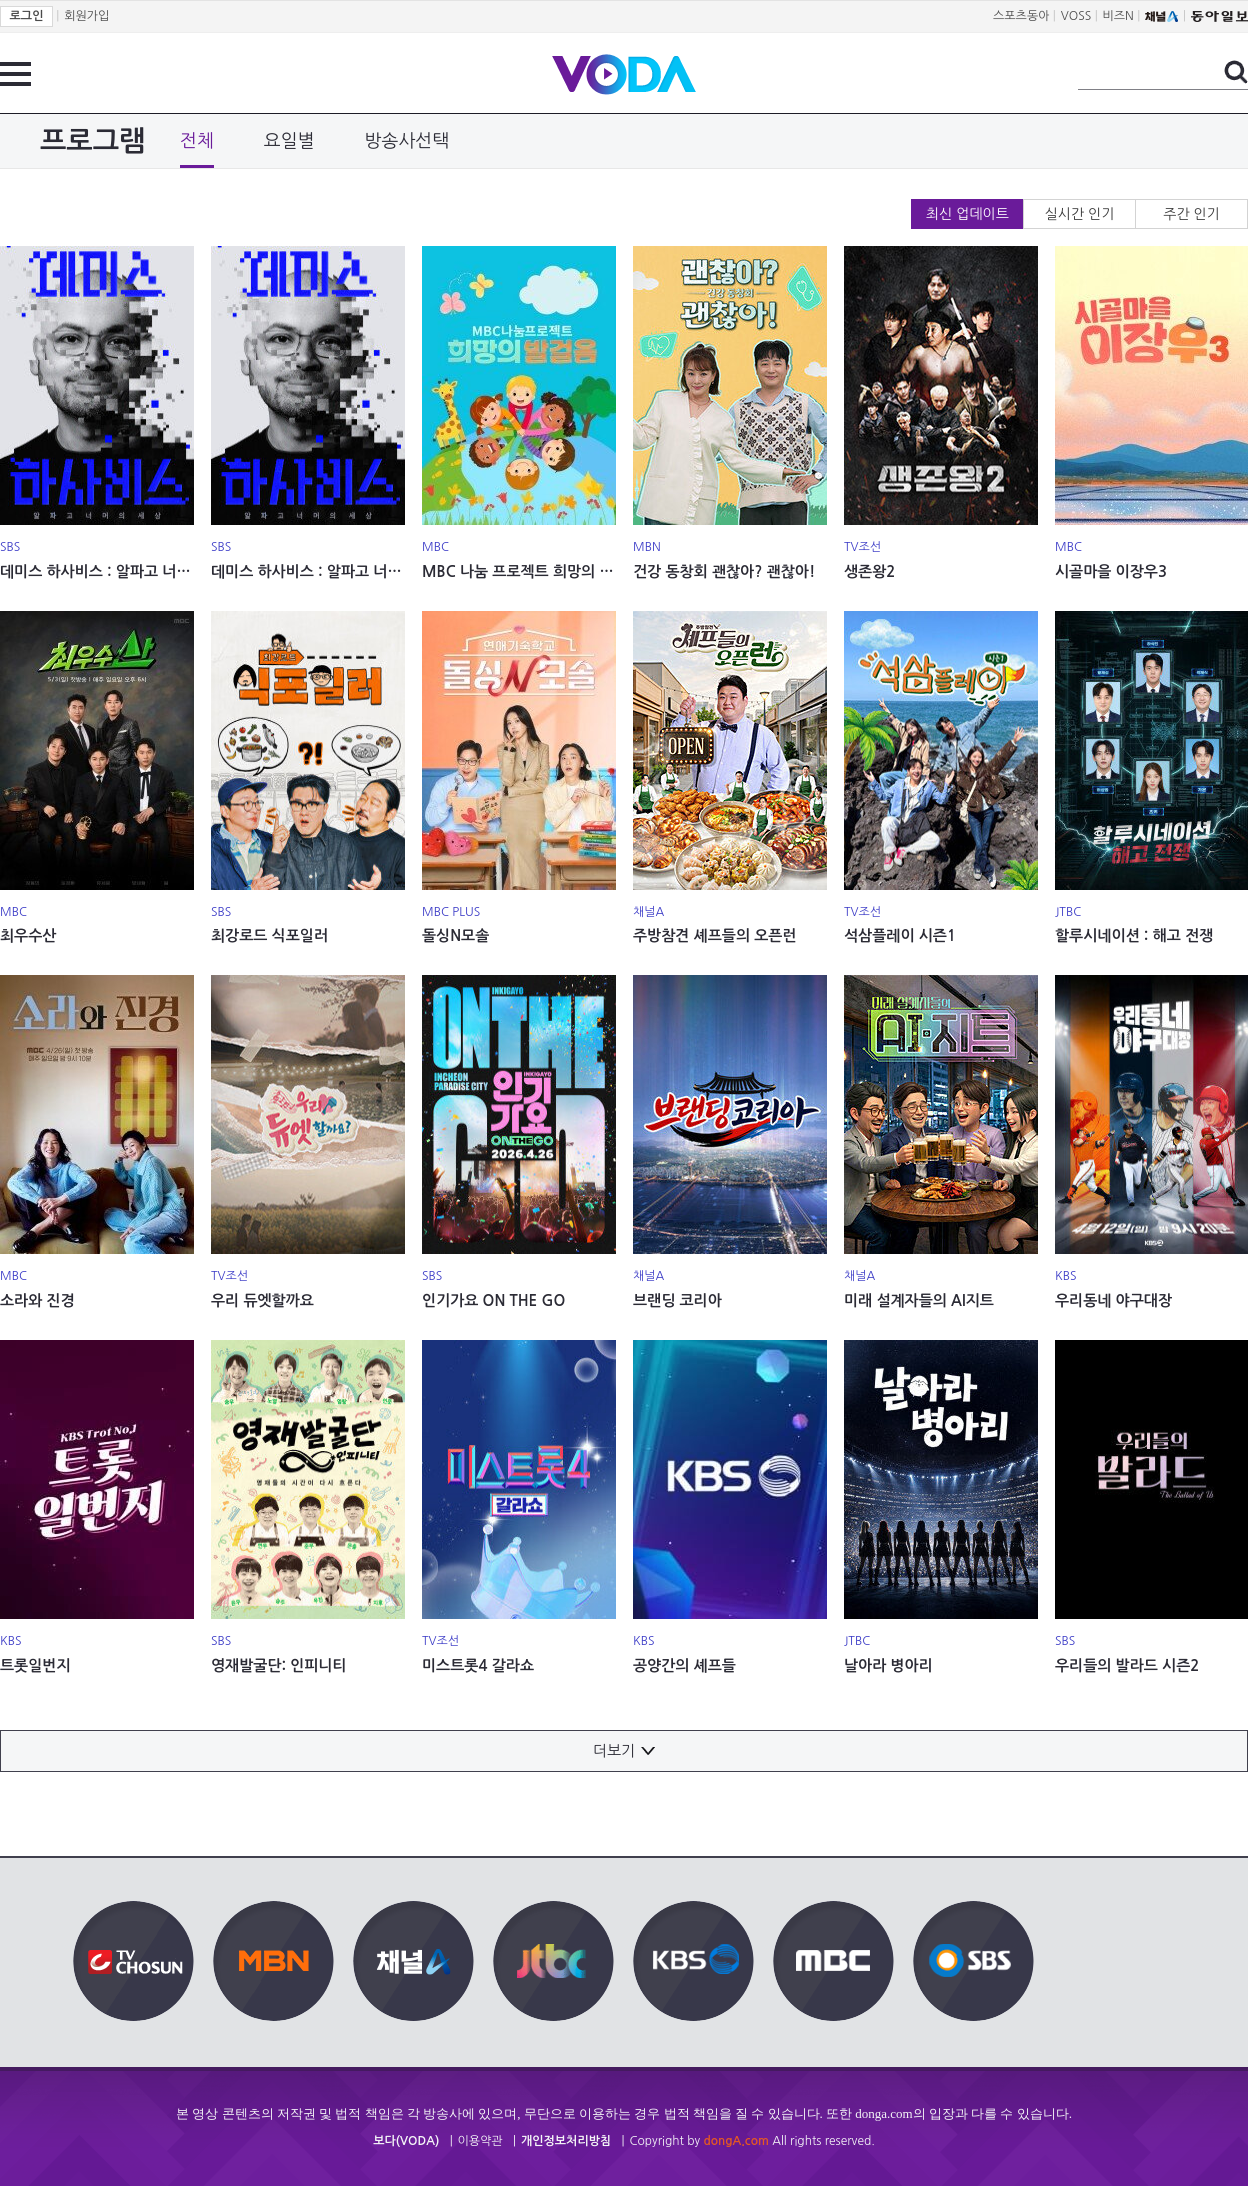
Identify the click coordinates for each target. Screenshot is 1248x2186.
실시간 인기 (1080, 214)
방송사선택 (407, 141)
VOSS (1076, 16)
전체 (197, 141)
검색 (1236, 72)
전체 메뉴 (15, 74)
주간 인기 (1191, 214)
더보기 (624, 1750)
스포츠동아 (1021, 16)
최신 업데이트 (967, 214)
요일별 (289, 141)
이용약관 (480, 2141)
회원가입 (86, 16)
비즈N (1118, 16)
